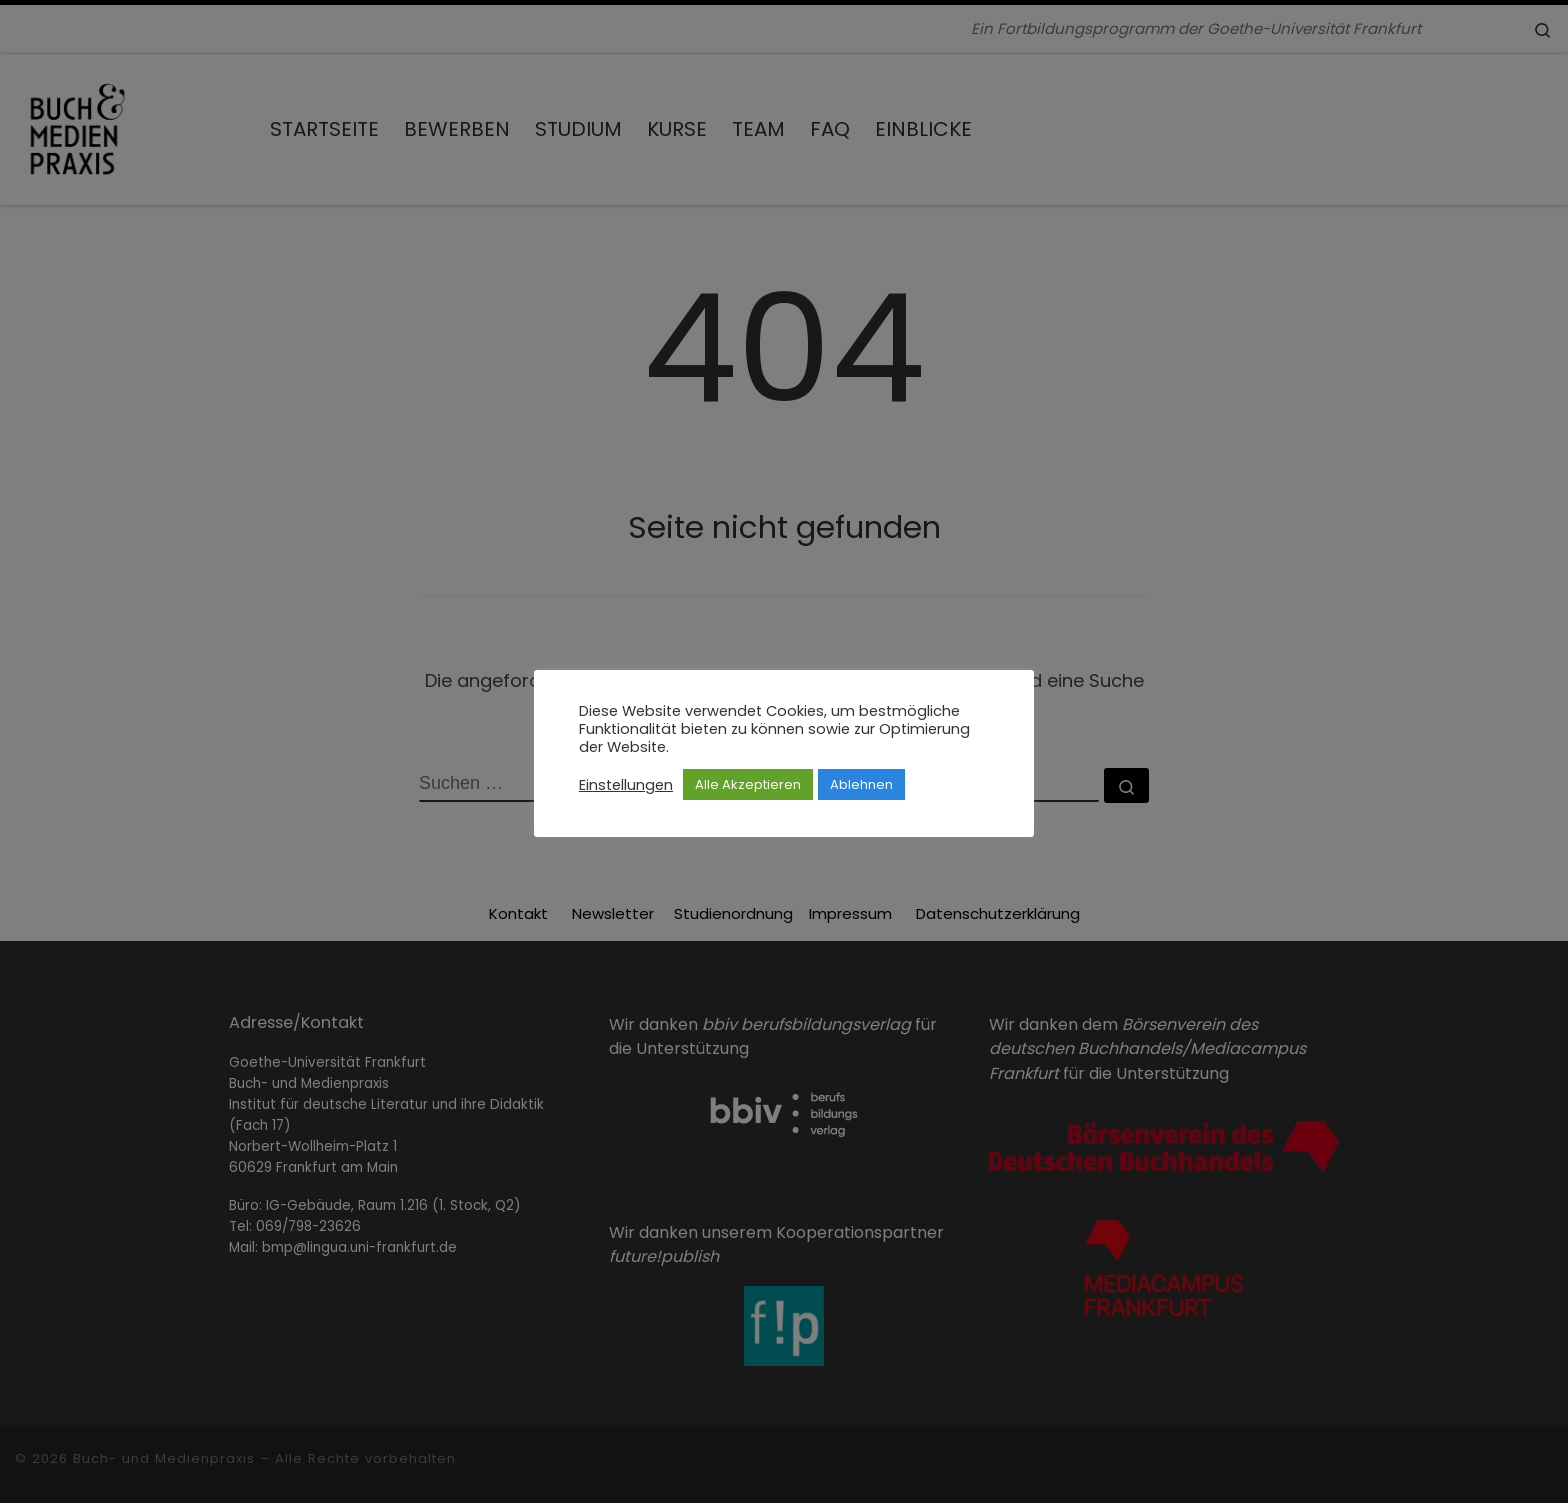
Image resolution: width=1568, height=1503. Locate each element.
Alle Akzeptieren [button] (748, 784)
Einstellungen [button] (626, 785)
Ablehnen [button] (861, 784)
